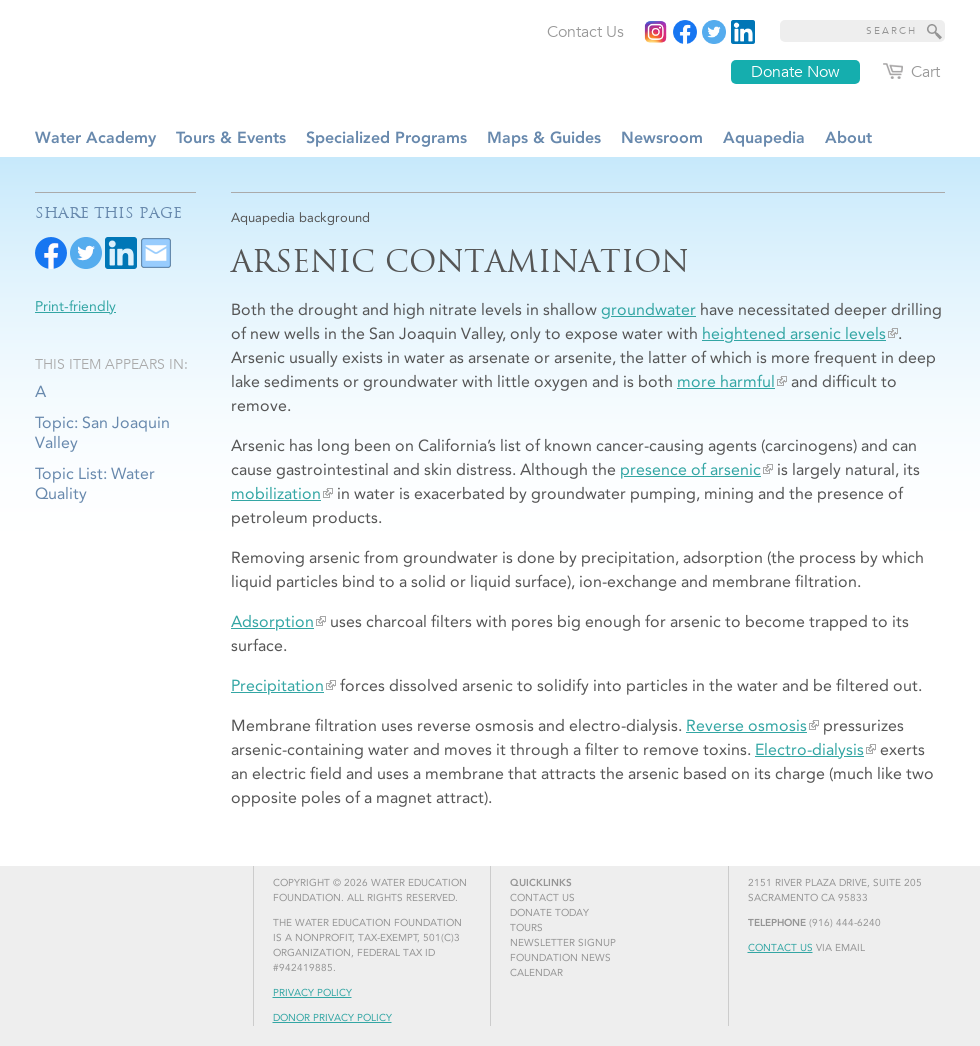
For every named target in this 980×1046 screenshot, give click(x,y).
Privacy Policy (312, 993)
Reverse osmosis (746, 725)
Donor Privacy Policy (332, 1018)
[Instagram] (656, 32)
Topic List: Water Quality (95, 483)
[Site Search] (935, 31)
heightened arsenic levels (794, 333)
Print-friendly (75, 306)
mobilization (276, 493)
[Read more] (743, 32)
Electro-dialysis (809, 749)
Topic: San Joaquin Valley (102, 432)
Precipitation (277, 685)
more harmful (726, 381)
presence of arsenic (690, 469)
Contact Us (780, 948)
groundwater (648, 309)
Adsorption (272, 621)
